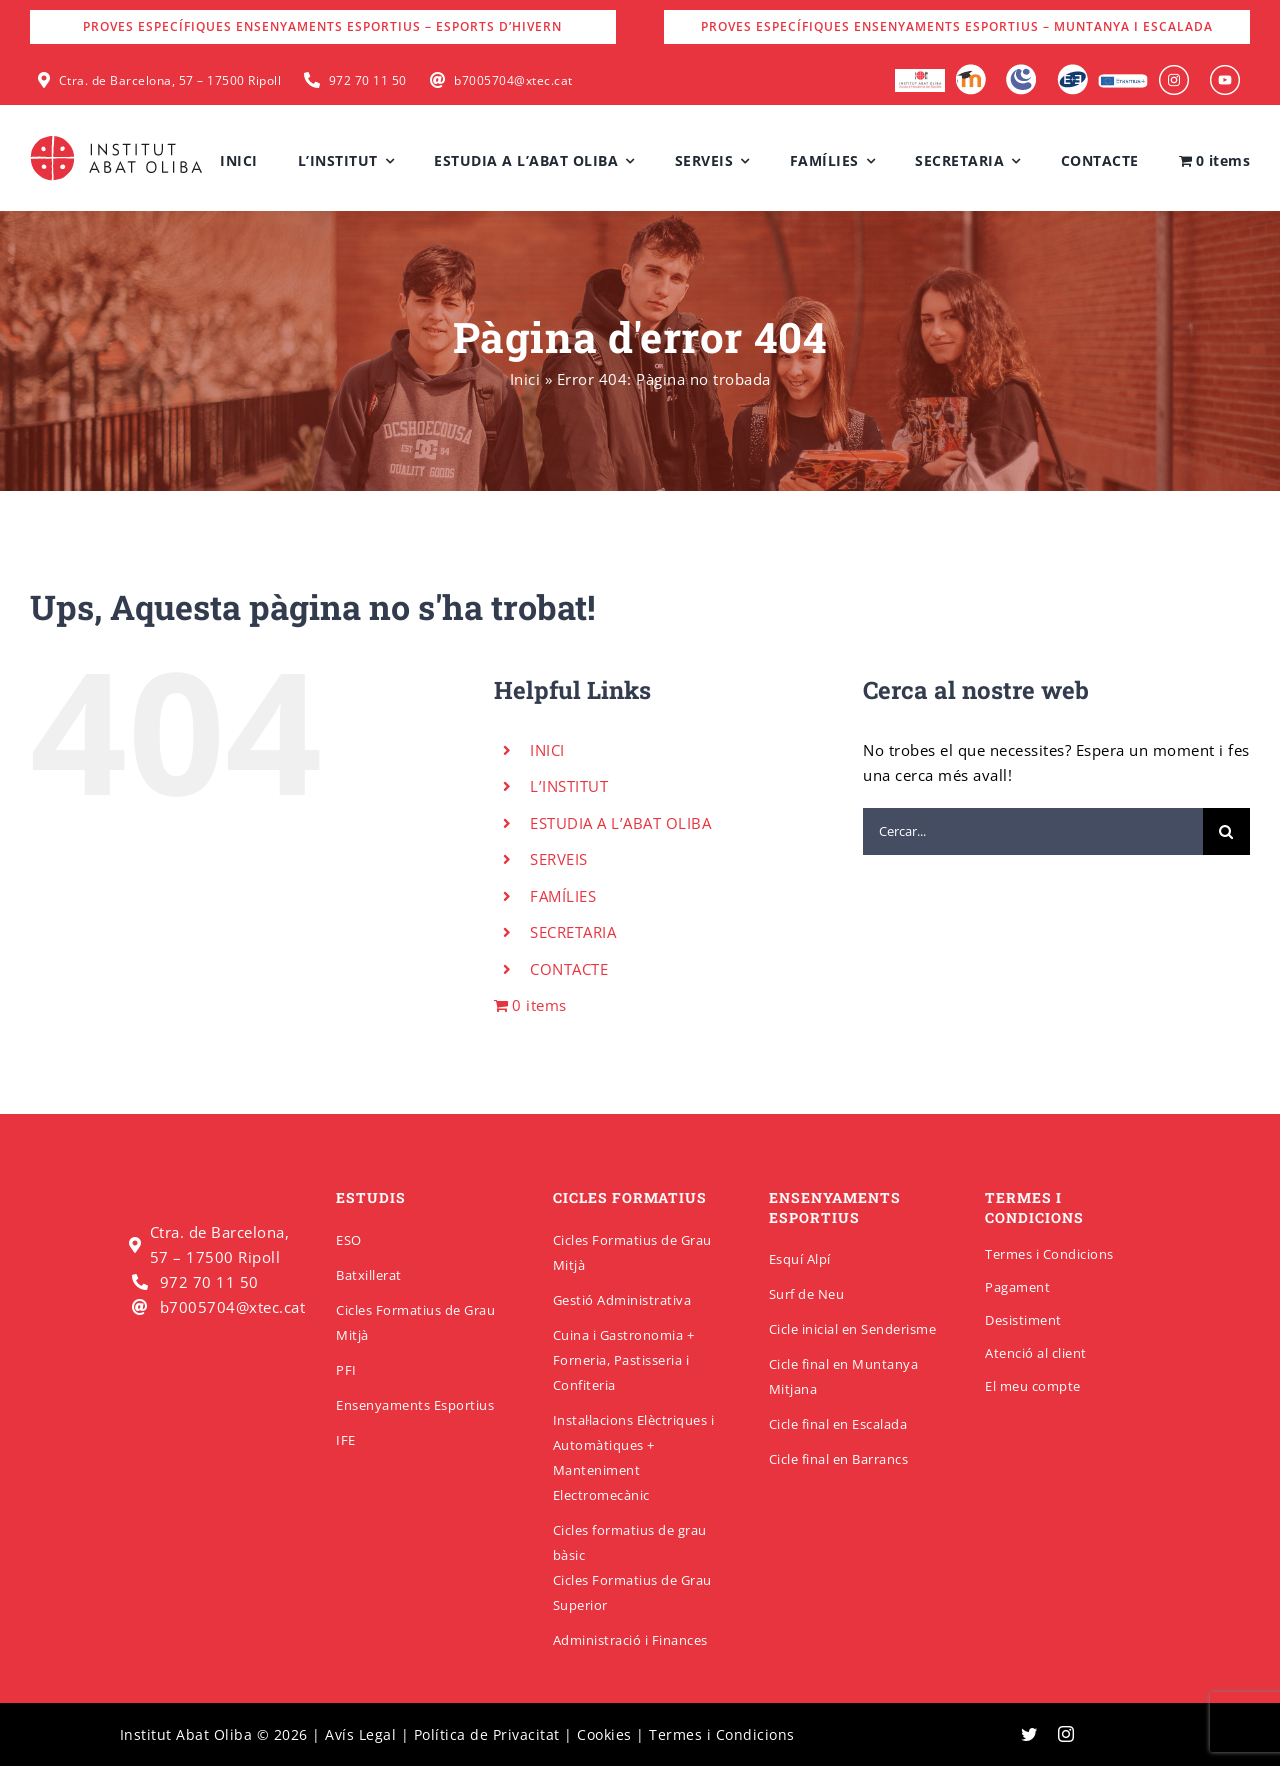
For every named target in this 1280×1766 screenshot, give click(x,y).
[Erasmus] (1123, 80)
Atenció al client (1036, 1353)
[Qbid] (1072, 71)
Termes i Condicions (1049, 1254)
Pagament (1017, 1287)
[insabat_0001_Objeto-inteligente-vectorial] (1174, 72)
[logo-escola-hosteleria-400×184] (920, 76)
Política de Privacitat (487, 1734)
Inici (525, 379)
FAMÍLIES (563, 896)
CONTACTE (569, 969)
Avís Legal (360, 1734)
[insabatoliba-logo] (118, 140)
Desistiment (1023, 1320)
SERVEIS (559, 859)
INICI (547, 750)
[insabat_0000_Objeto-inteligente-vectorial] (1225, 72)
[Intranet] (1021, 71)
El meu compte (1033, 1386)
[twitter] (1029, 1734)
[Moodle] (970, 71)
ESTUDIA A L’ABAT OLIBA (620, 823)
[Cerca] (1226, 831)
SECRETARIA (573, 932)
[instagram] (1066, 1734)
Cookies (604, 1734)
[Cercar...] (1033, 831)
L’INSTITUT (569, 786)
